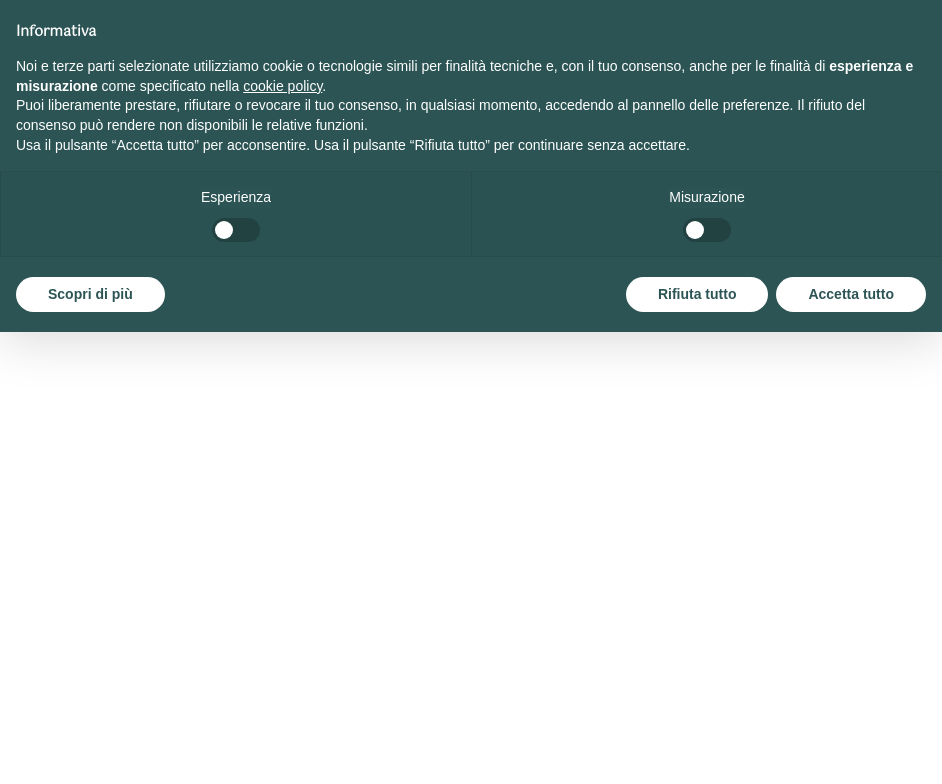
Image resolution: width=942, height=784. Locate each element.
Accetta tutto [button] (851, 294)
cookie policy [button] (282, 86)
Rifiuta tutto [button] (697, 294)
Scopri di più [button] (90, 294)
